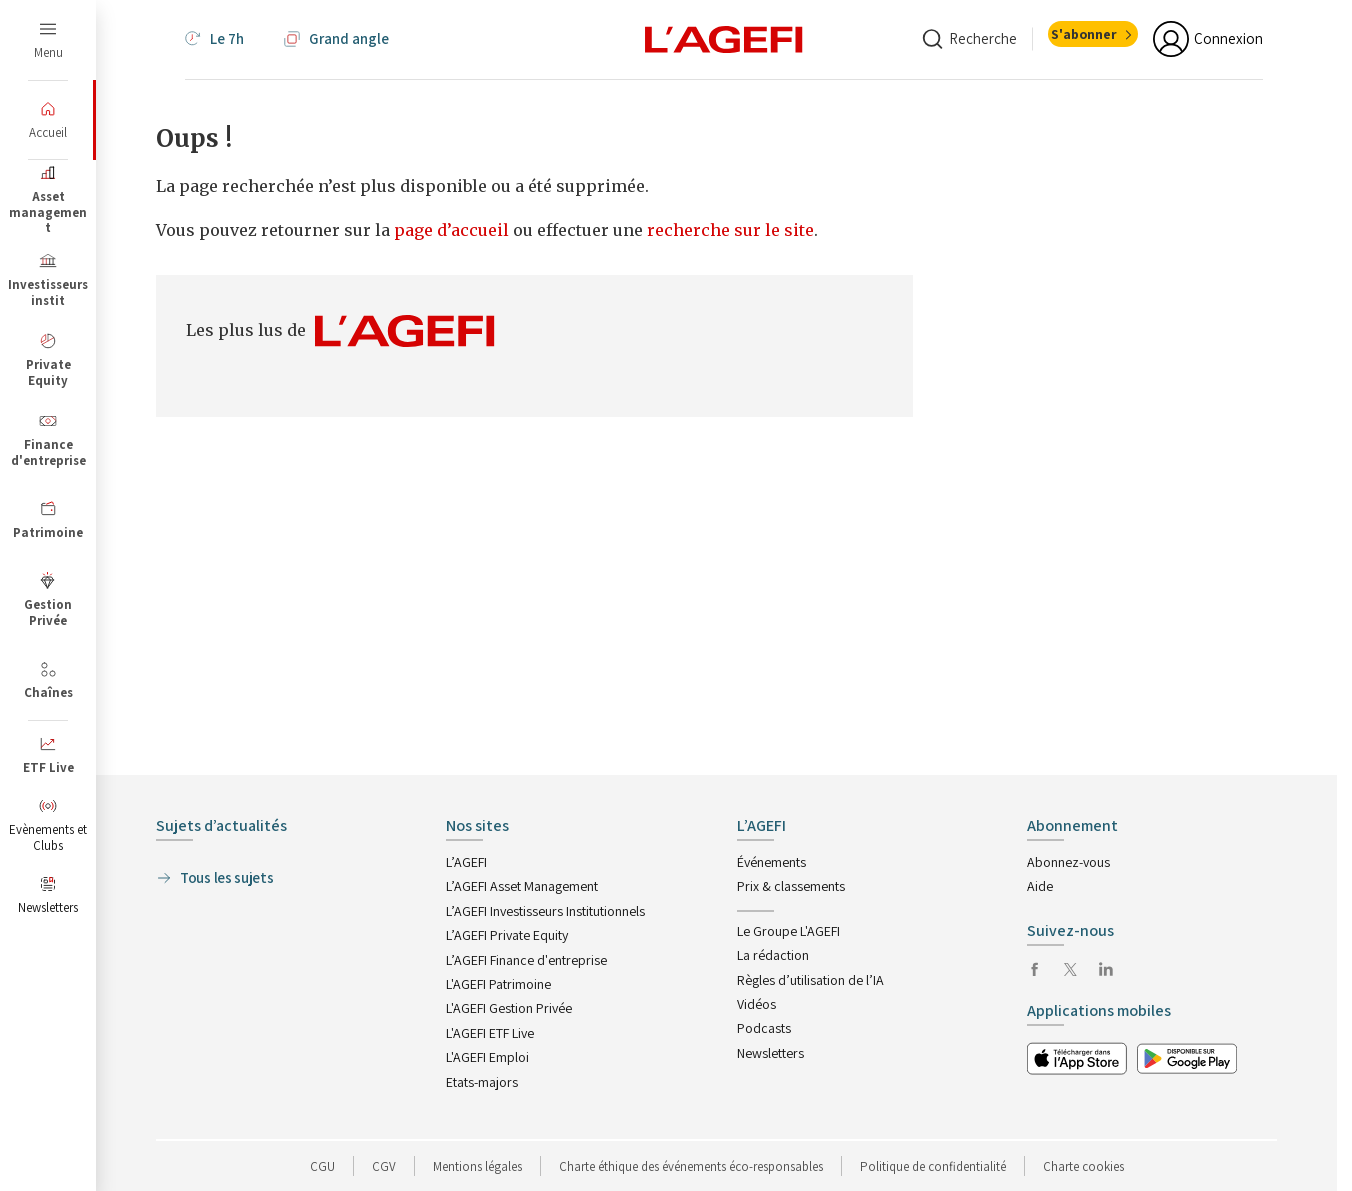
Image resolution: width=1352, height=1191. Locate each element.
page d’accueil (453, 230)
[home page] (724, 38)
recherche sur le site (730, 230)
